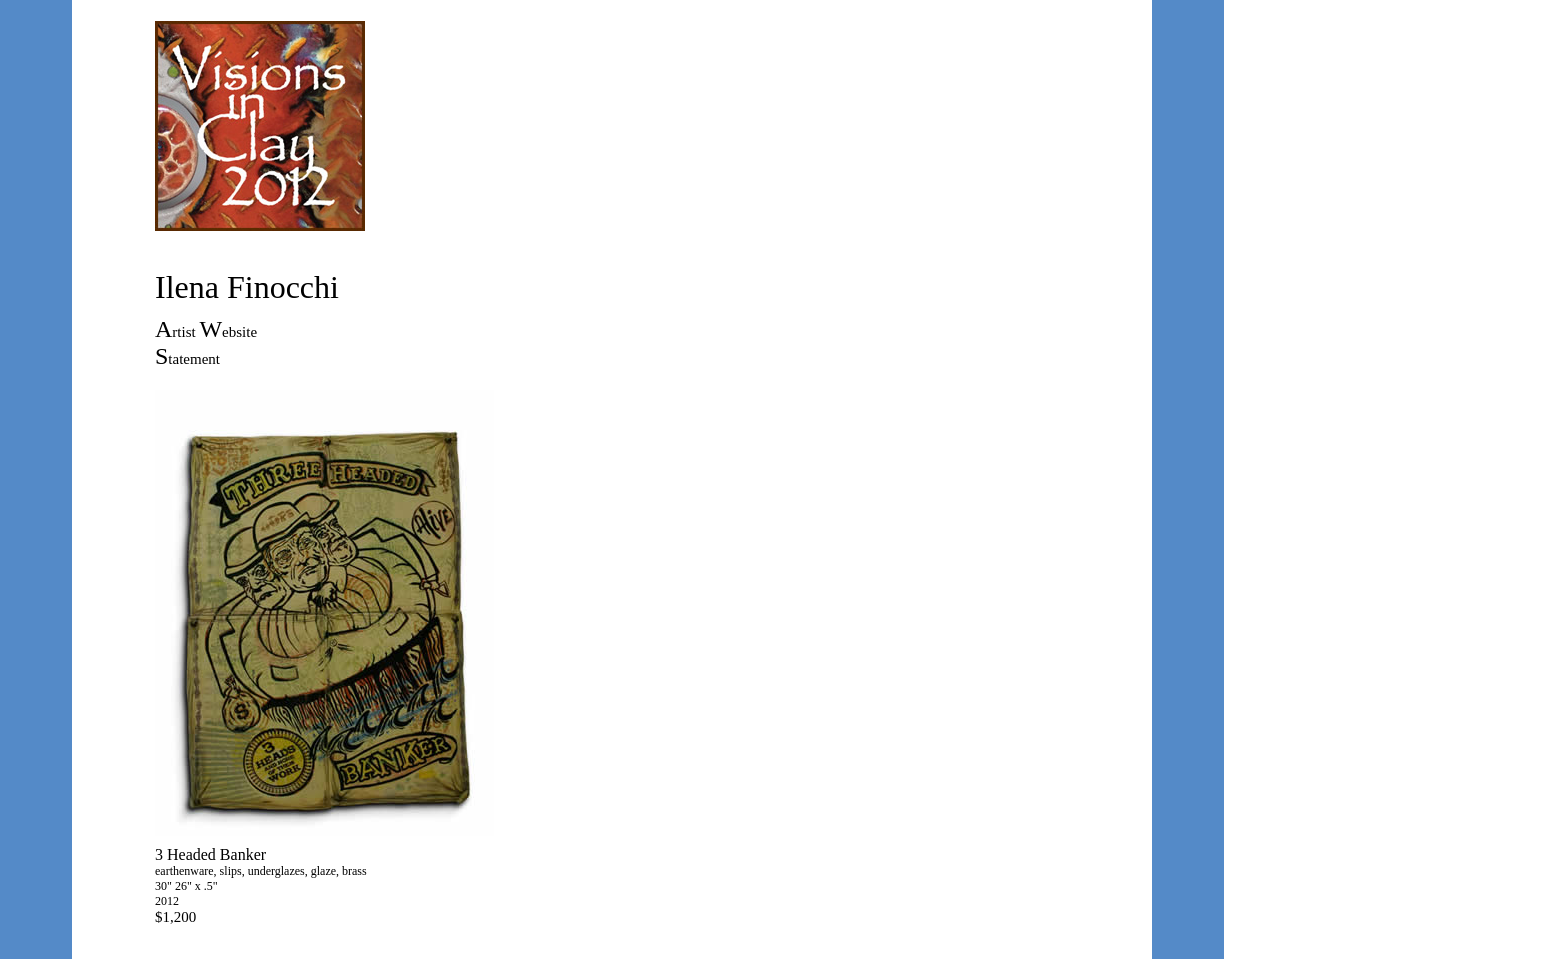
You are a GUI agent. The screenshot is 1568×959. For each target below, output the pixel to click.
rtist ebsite (214, 332)
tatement (194, 359)
